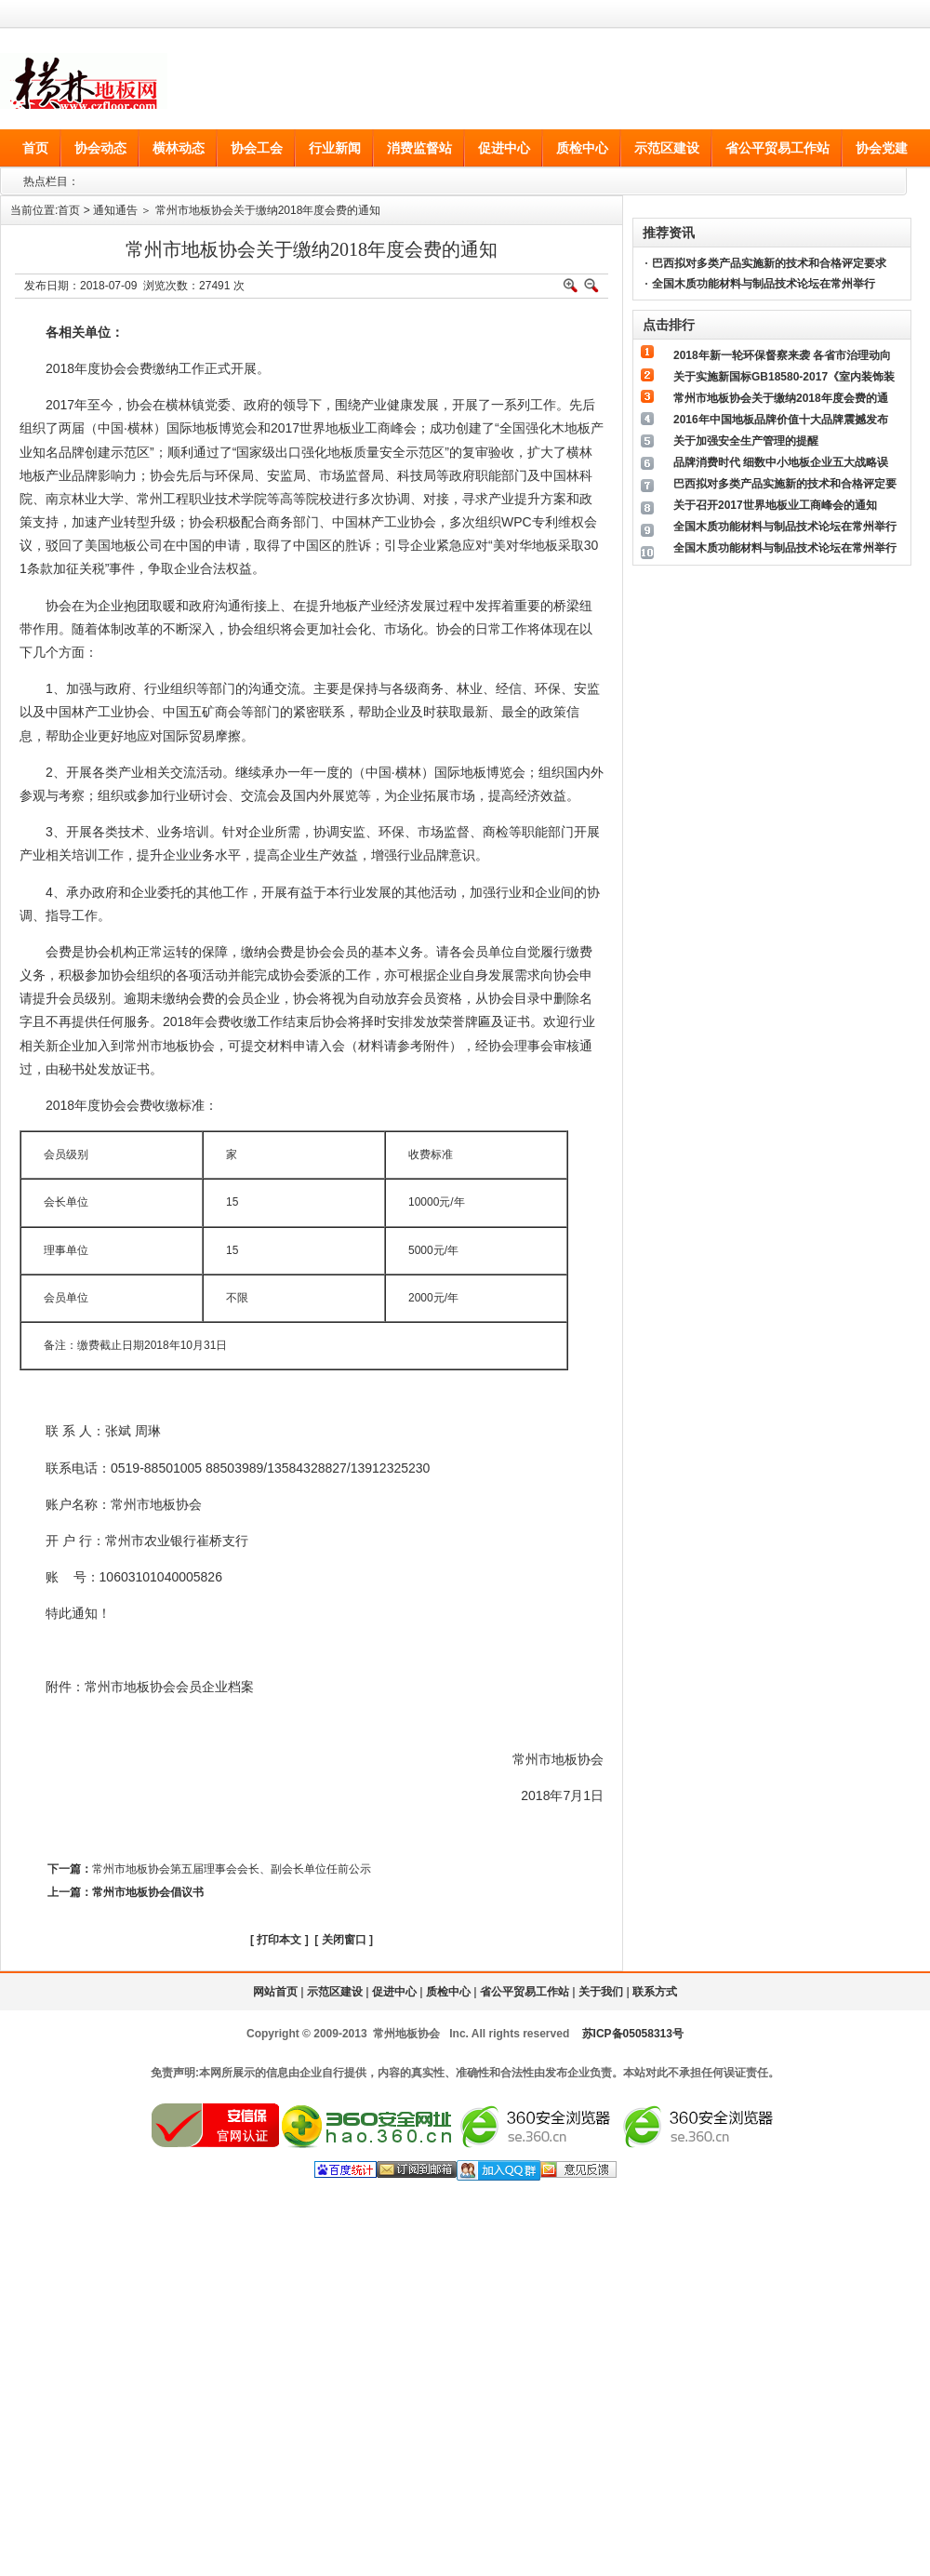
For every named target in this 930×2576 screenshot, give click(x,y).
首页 (69, 210)
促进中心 (394, 1991)
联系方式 (654, 1991)
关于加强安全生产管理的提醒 (745, 440)
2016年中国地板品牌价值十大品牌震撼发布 (780, 419)
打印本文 (279, 1939)
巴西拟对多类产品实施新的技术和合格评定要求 (769, 263)
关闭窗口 (344, 1939)
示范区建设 (335, 1991)
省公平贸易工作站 (524, 1991)
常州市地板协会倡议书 (148, 1892)
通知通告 (115, 210)
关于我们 (600, 1991)
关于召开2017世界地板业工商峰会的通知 (775, 505)
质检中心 (448, 1991)
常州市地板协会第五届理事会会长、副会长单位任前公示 (231, 1868)
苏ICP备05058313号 (633, 2033)
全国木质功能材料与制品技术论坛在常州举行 (763, 283)
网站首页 (275, 1991)
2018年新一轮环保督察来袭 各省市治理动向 (782, 355)
